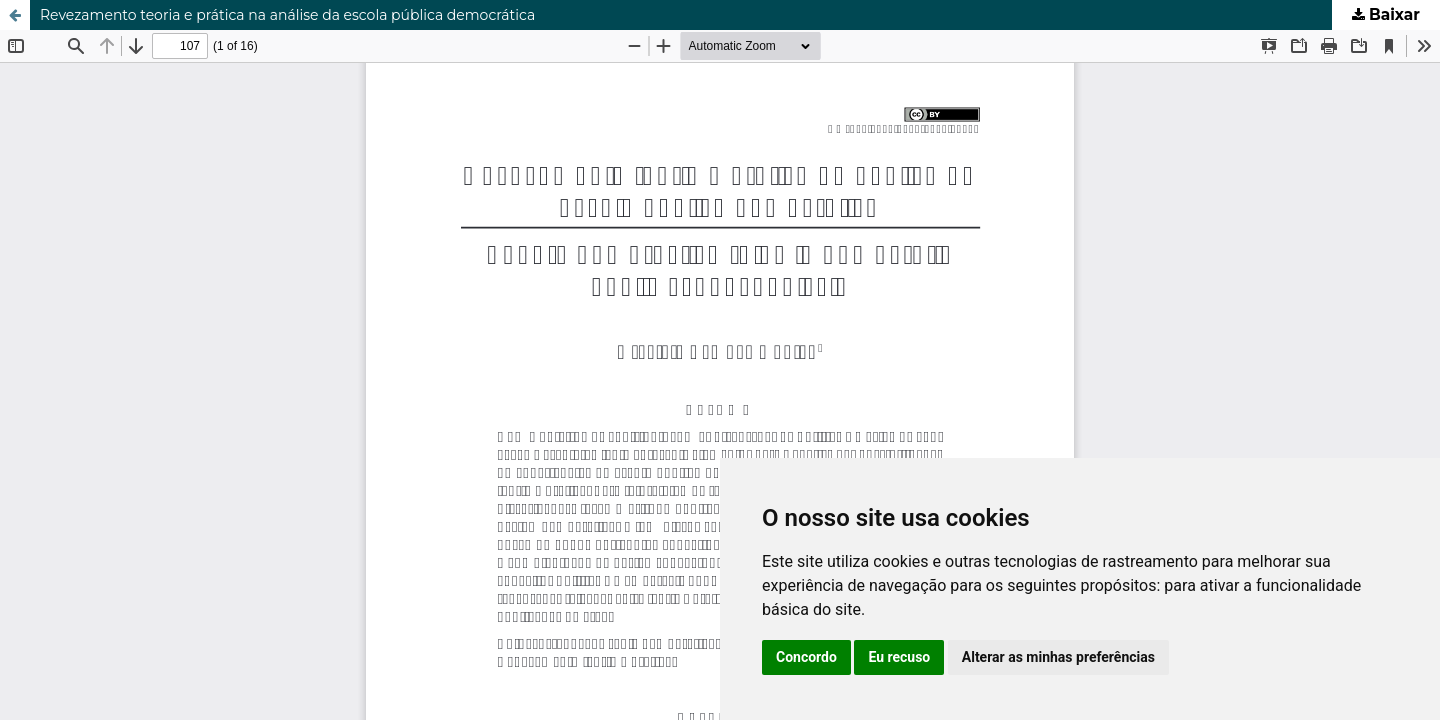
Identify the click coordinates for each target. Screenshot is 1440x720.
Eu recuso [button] (899, 657)
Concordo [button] (806, 657)
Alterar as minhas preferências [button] (1058, 657)
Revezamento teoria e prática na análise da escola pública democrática (287, 15)
